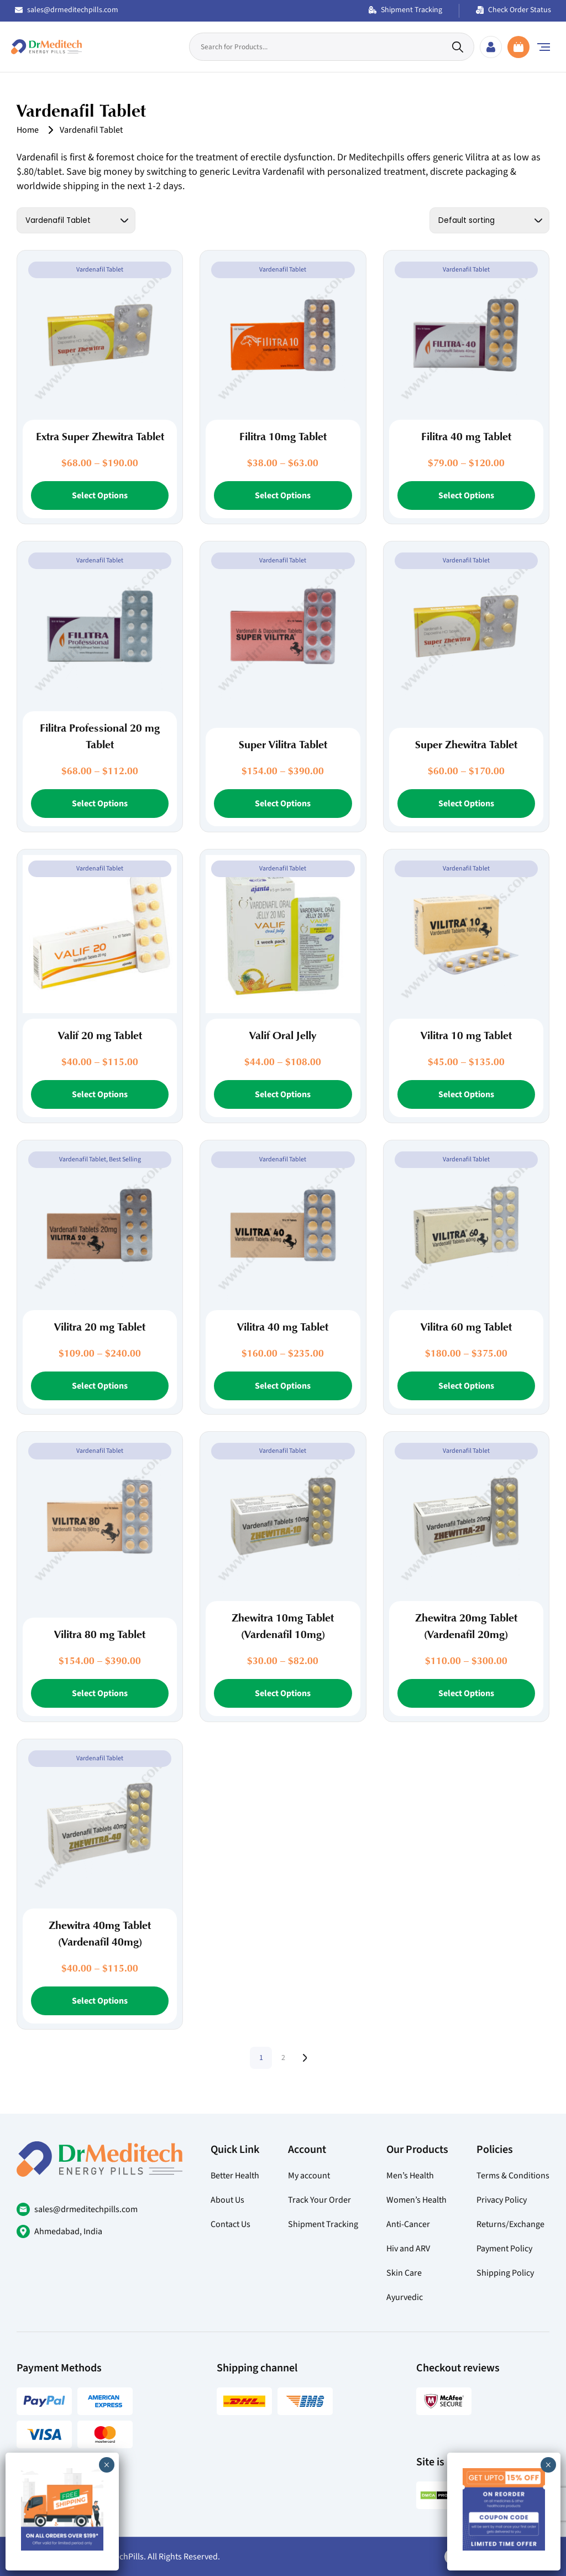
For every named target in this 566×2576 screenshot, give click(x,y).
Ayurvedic (404, 2297)
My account (309, 2176)
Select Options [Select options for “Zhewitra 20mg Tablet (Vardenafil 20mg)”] (466, 1693)
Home (28, 130)
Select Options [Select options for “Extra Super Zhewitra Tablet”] (100, 495)
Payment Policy (504, 2249)
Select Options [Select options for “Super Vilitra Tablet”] (283, 803)
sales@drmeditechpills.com (66, 9)
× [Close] (548, 2465)
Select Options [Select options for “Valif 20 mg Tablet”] (100, 1094)
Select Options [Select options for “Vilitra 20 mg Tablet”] (100, 1386)
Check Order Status (513, 9)
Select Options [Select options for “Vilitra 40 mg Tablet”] (283, 1386)
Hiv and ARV (408, 2249)
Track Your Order (319, 2200)
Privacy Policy (501, 2200)
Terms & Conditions (512, 2176)
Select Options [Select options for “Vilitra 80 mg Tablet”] (100, 1693)
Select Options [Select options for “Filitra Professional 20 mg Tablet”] (100, 803)
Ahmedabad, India (68, 2231)
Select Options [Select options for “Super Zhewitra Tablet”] (466, 803)
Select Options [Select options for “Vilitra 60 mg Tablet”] (466, 1386)
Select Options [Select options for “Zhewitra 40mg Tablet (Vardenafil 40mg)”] (100, 2001)
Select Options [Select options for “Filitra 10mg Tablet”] (283, 495)
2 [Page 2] (283, 2057)
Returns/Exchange (510, 2224)
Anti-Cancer (408, 2224)
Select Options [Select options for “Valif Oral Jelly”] (283, 1094)
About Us (227, 2200)
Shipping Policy (505, 2273)
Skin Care (404, 2273)
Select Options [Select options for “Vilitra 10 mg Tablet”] (466, 1094)
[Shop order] (489, 220)
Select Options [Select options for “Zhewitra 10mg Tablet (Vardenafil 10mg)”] (283, 1693)
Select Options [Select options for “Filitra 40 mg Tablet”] (466, 495)
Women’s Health (416, 2200)
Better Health (235, 2176)
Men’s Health (410, 2176)
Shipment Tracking (405, 9)
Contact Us (230, 2224)
